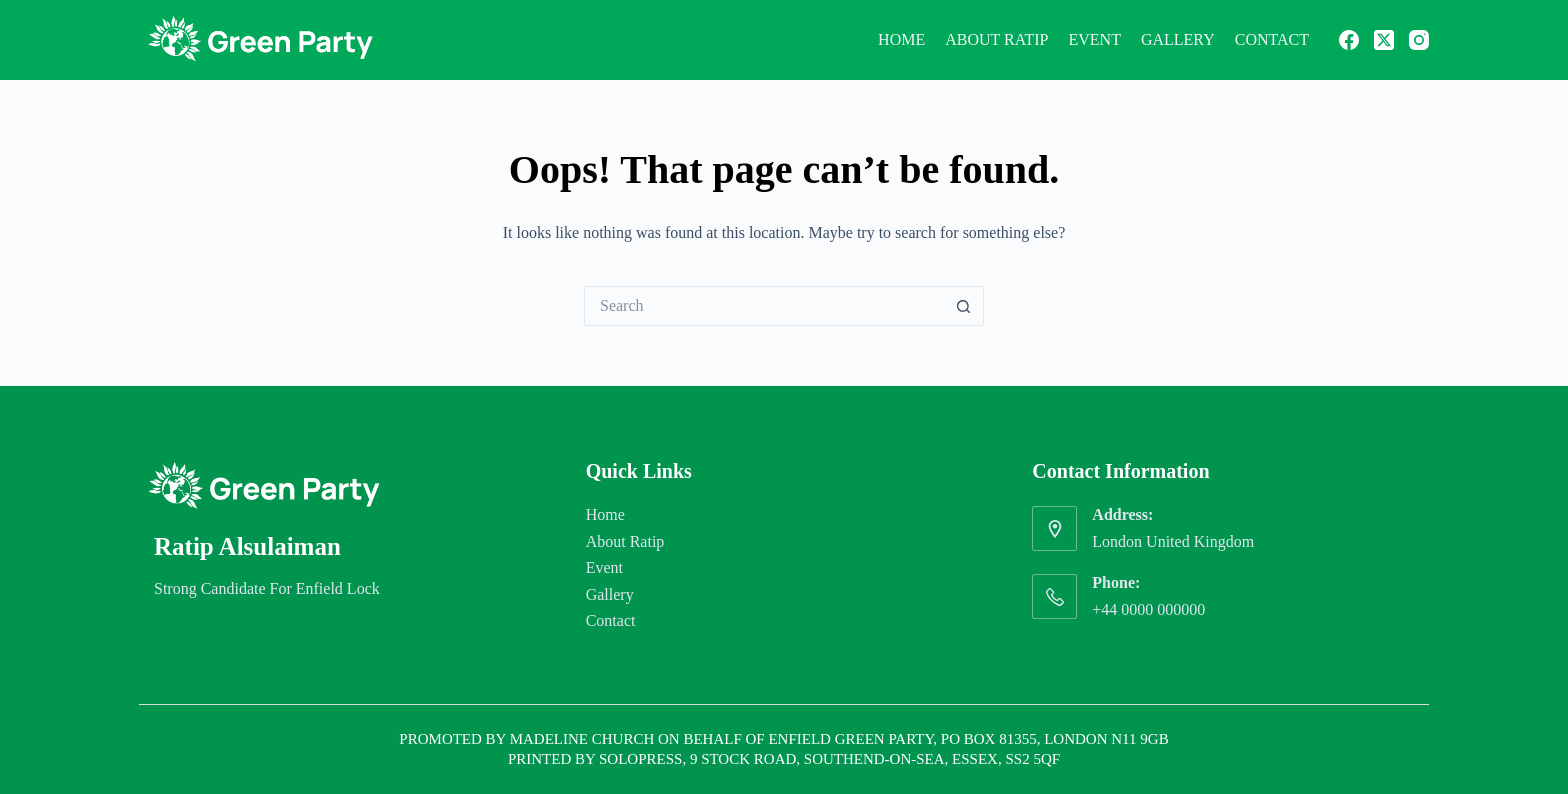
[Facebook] (1349, 40)
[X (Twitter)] (1384, 40)
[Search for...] (764, 306)
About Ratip (996, 39)
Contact (1272, 39)
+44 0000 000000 (1148, 609)
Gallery (1178, 39)
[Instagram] (1419, 40)
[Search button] (964, 306)
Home (901, 39)
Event (1095, 39)
